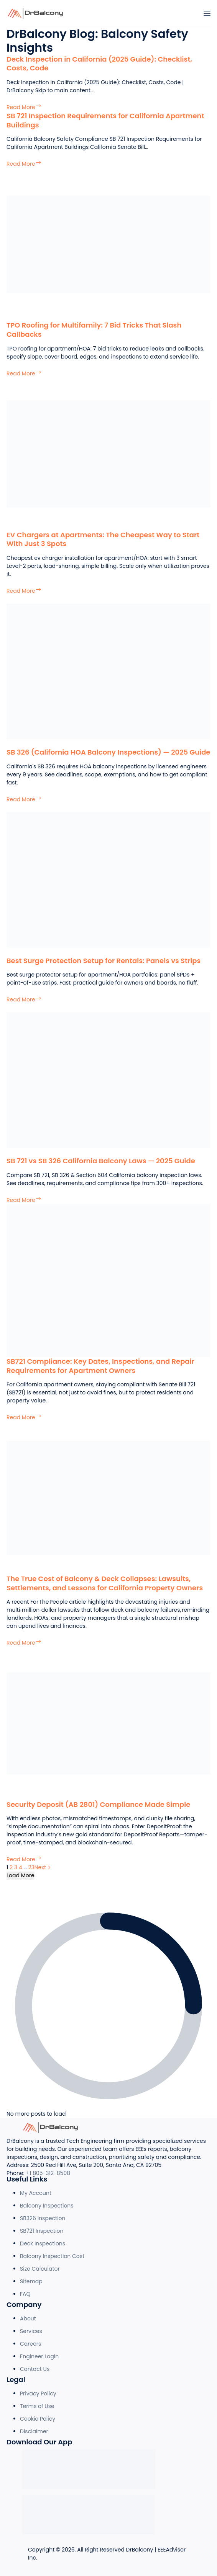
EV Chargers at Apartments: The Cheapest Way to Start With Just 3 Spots (103, 539)
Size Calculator (40, 2269)
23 (31, 1867)
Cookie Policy (37, 2419)
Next (43, 1867)
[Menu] (207, 13)
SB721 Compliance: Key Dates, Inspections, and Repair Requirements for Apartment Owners (100, 1365)
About (28, 2318)
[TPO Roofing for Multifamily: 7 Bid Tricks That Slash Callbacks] (108, 244)
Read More (24, 107)
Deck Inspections (42, 2243)
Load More (21, 1875)
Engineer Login (39, 2356)
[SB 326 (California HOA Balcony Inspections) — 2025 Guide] (108, 671)
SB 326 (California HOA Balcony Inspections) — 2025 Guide (108, 752)
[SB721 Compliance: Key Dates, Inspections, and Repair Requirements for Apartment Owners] (108, 1280)
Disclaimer (34, 2431)
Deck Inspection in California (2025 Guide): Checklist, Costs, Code (99, 63)
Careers (30, 2344)
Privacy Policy (38, 2393)
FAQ (25, 2294)
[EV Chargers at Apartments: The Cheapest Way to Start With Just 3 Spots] (108, 453)
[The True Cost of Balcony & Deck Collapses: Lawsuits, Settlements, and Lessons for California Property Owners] (108, 1498)
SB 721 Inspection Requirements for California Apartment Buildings (105, 120)
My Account (35, 2193)
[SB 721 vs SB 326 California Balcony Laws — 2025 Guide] (108, 1080)
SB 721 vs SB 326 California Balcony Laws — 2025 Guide (101, 1161)
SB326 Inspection (43, 2218)
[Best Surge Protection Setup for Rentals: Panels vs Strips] (108, 879)
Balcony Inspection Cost (52, 2256)
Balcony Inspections (47, 2205)
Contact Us (34, 2369)
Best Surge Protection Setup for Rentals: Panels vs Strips (104, 960)
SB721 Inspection (42, 2231)
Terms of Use (37, 2406)
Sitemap (31, 2281)
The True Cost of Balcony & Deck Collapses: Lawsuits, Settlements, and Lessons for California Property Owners (105, 1583)
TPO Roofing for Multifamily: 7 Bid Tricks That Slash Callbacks (94, 329)
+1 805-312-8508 (48, 2173)
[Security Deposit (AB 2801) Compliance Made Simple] (108, 1723)
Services (31, 2331)
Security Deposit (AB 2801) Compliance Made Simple (98, 1804)
